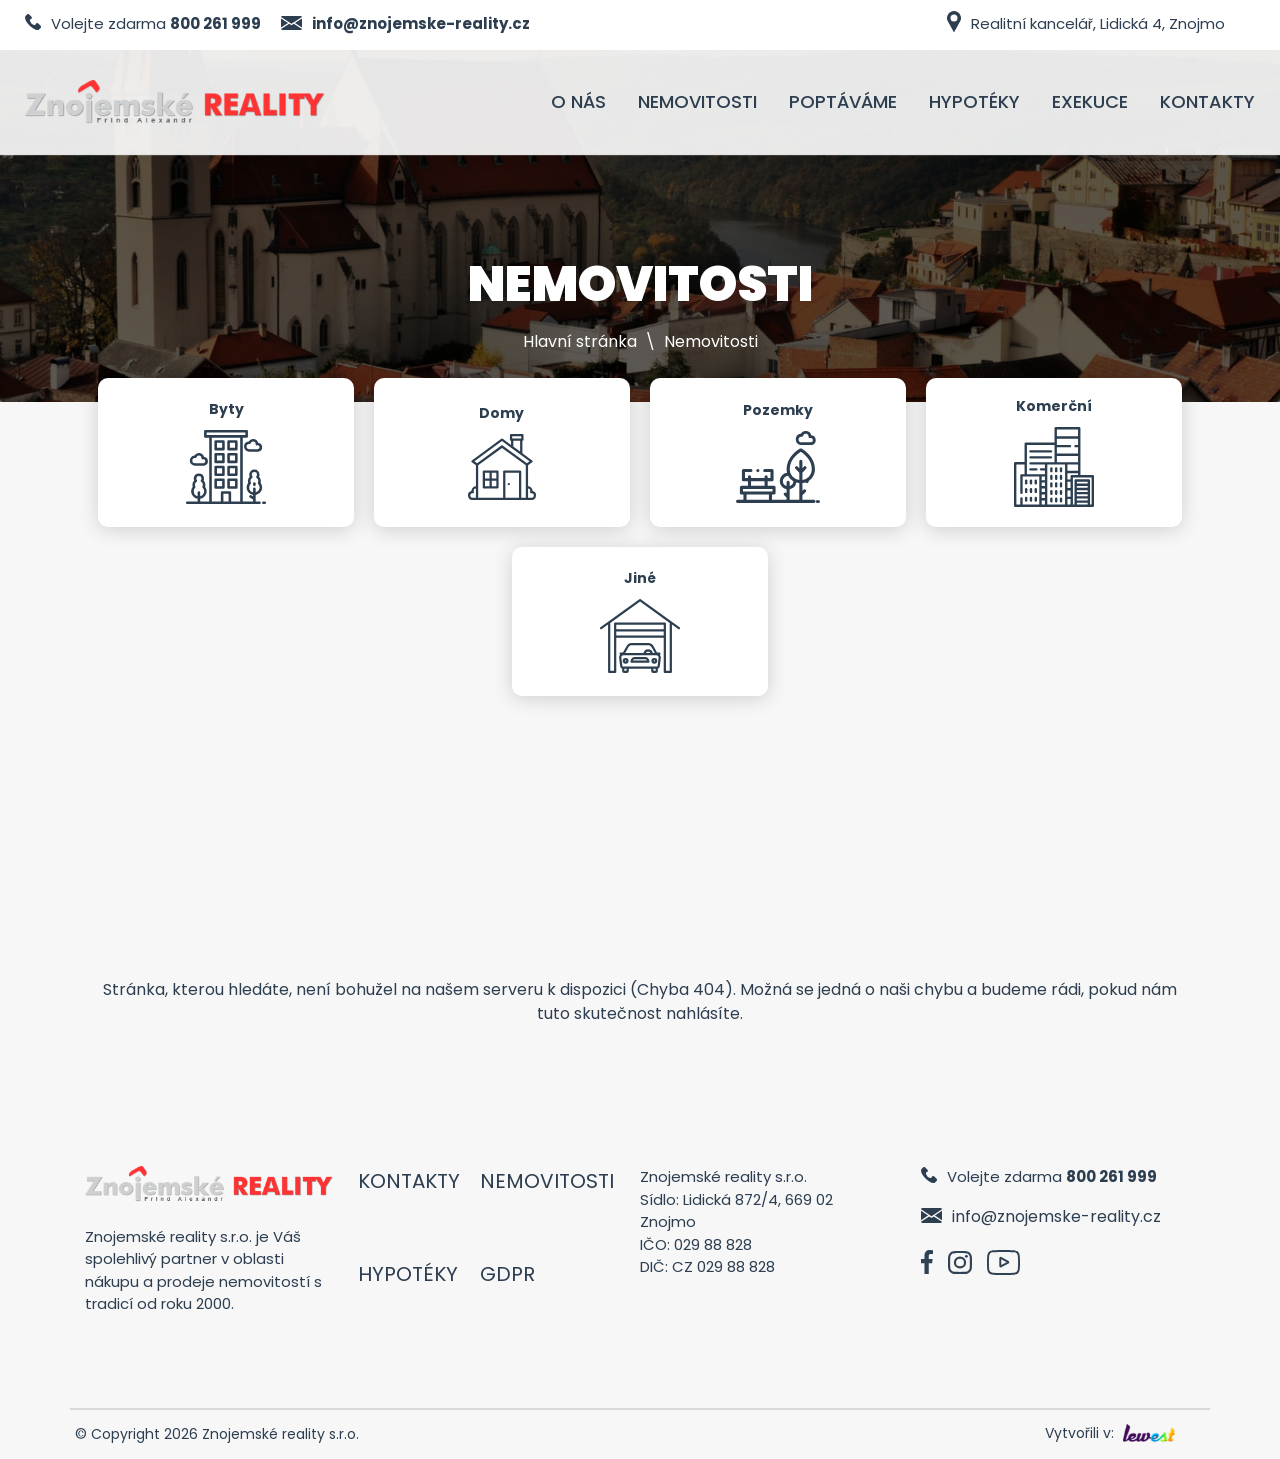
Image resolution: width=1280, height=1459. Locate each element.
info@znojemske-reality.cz (421, 23)
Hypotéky (408, 1274)
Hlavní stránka (580, 341)
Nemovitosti (547, 1181)
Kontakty (409, 1181)
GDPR (507, 1274)
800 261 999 (215, 23)
